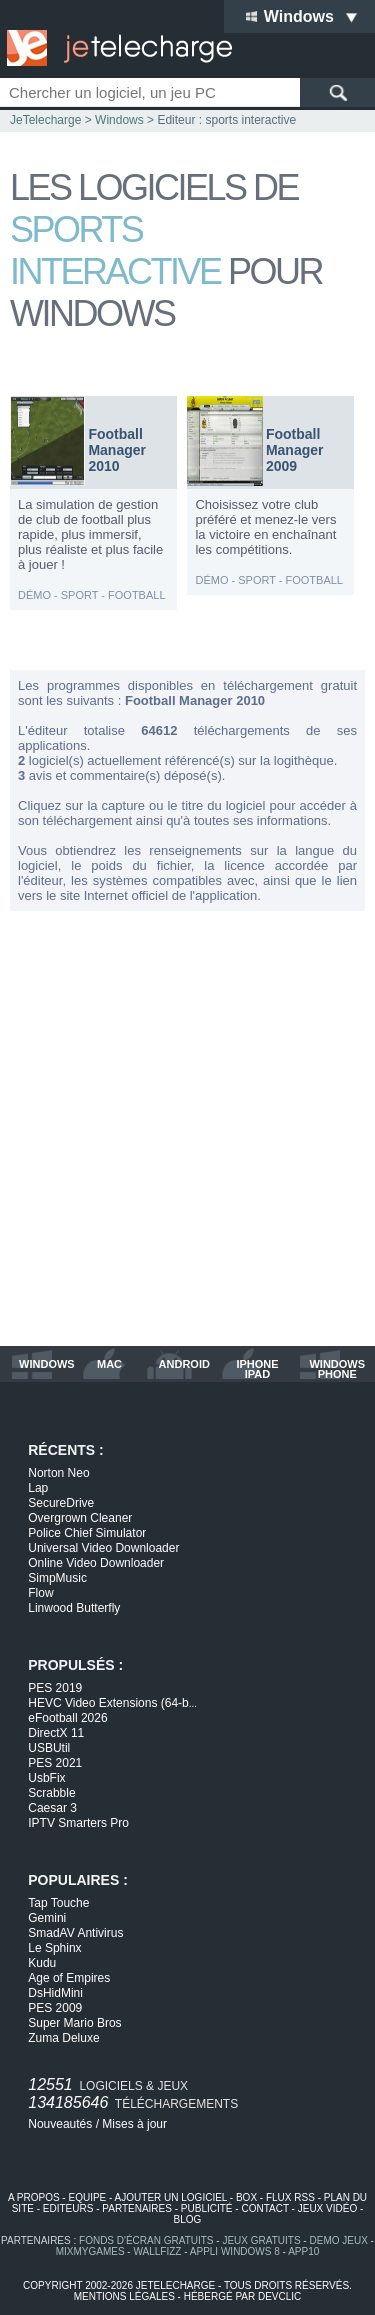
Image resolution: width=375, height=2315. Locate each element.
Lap (38, 1488)
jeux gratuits (261, 2240)
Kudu (42, 1963)
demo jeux (338, 2240)
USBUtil (49, 1748)
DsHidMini (55, 1993)
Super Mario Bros (74, 2023)
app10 (303, 2251)
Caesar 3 (52, 1808)
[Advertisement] (187, 1128)
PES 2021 (55, 1763)
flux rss (290, 2197)
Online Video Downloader (96, 1563)
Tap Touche (58, 1903)
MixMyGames (90, 2251)
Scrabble (51, 1793)
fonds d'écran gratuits (146, 2240)
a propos (34, 2197)
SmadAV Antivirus (75, 1933)
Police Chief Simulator (87, 1533)
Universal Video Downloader (103, 1548)
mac (109, 1364)
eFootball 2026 (67, 1718)
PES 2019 (55, 1688)
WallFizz (157, 2251)
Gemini (47, 1918)
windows (47, 1364)
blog (188, 2219)
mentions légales (124, 2296)
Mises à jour (134, 2124)
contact (264, 2208)
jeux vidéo (327, 2208)
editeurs (68, 2208)
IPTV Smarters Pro (78, 1823)
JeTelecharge (45, 120)
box (246, 2197)
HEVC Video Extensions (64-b (112, 1703)
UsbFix (46, 1778)
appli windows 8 (235, 2251)
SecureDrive (61, 1503)
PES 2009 (55, 2008)
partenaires (137, 2208)
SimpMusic (57, 1578)
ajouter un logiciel (171, 2197)
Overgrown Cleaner (80, 1518)
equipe (87, 2197)
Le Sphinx (54, 1948)
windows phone (337, 1369)
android (184, 1364)
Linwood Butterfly (74, 1608)
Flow (40, 1593)
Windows (119, 120)
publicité (207, 2208)
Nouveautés (60, 2124)
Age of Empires (69, 1978)
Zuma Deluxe (63, 2038)
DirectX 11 (56, 1733)
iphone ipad (257, 1369)
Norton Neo (58, 1473)
